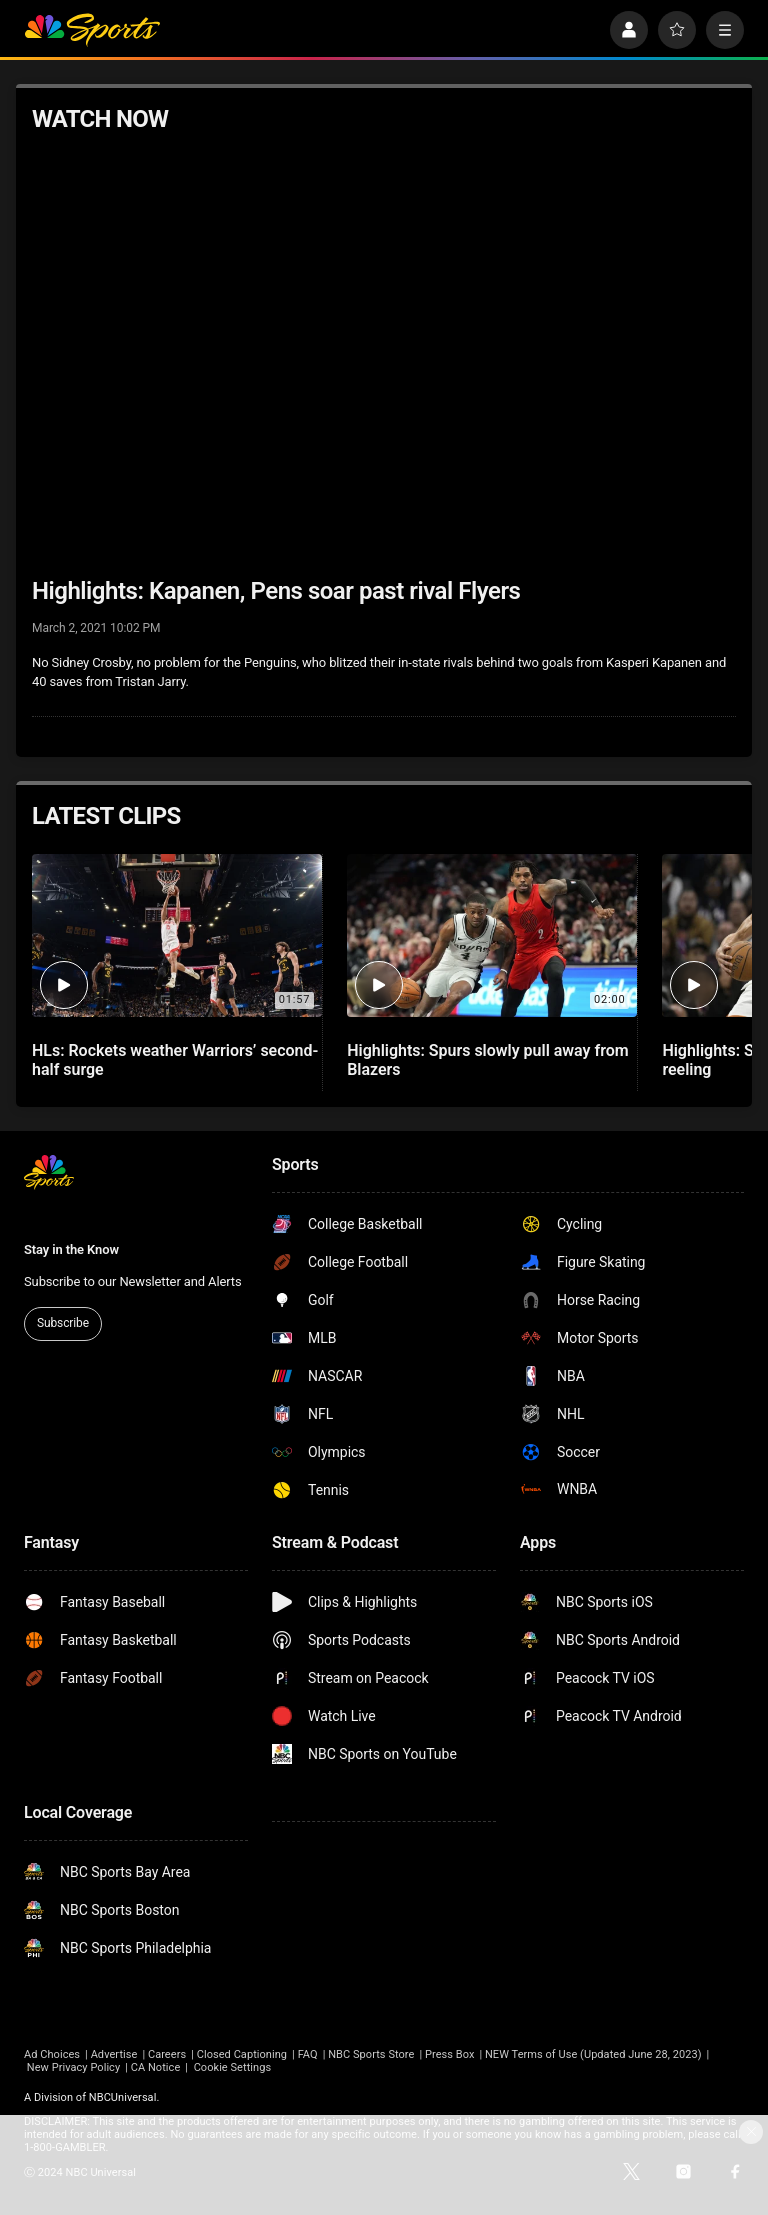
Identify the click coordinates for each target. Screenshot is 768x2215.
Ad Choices (52, 2054)
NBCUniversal (123, 2097)
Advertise (114, 2054)
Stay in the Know (71, 1249)
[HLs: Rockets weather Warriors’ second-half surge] (177, 935)
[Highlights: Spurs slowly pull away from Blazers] (492, 935)
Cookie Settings (233, 2067)
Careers (167, 2054)
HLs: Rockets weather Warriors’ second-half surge (175, 1060)
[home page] (92, 30)
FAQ (308, 2054)
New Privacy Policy (73, 2067)
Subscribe (63, 1323)
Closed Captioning (242, 2054)
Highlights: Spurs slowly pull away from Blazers (487, 1060)
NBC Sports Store (371, 2054)
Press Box (449, 2054)
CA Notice (156, 2067)
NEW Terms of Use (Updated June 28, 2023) (593, 2054)
